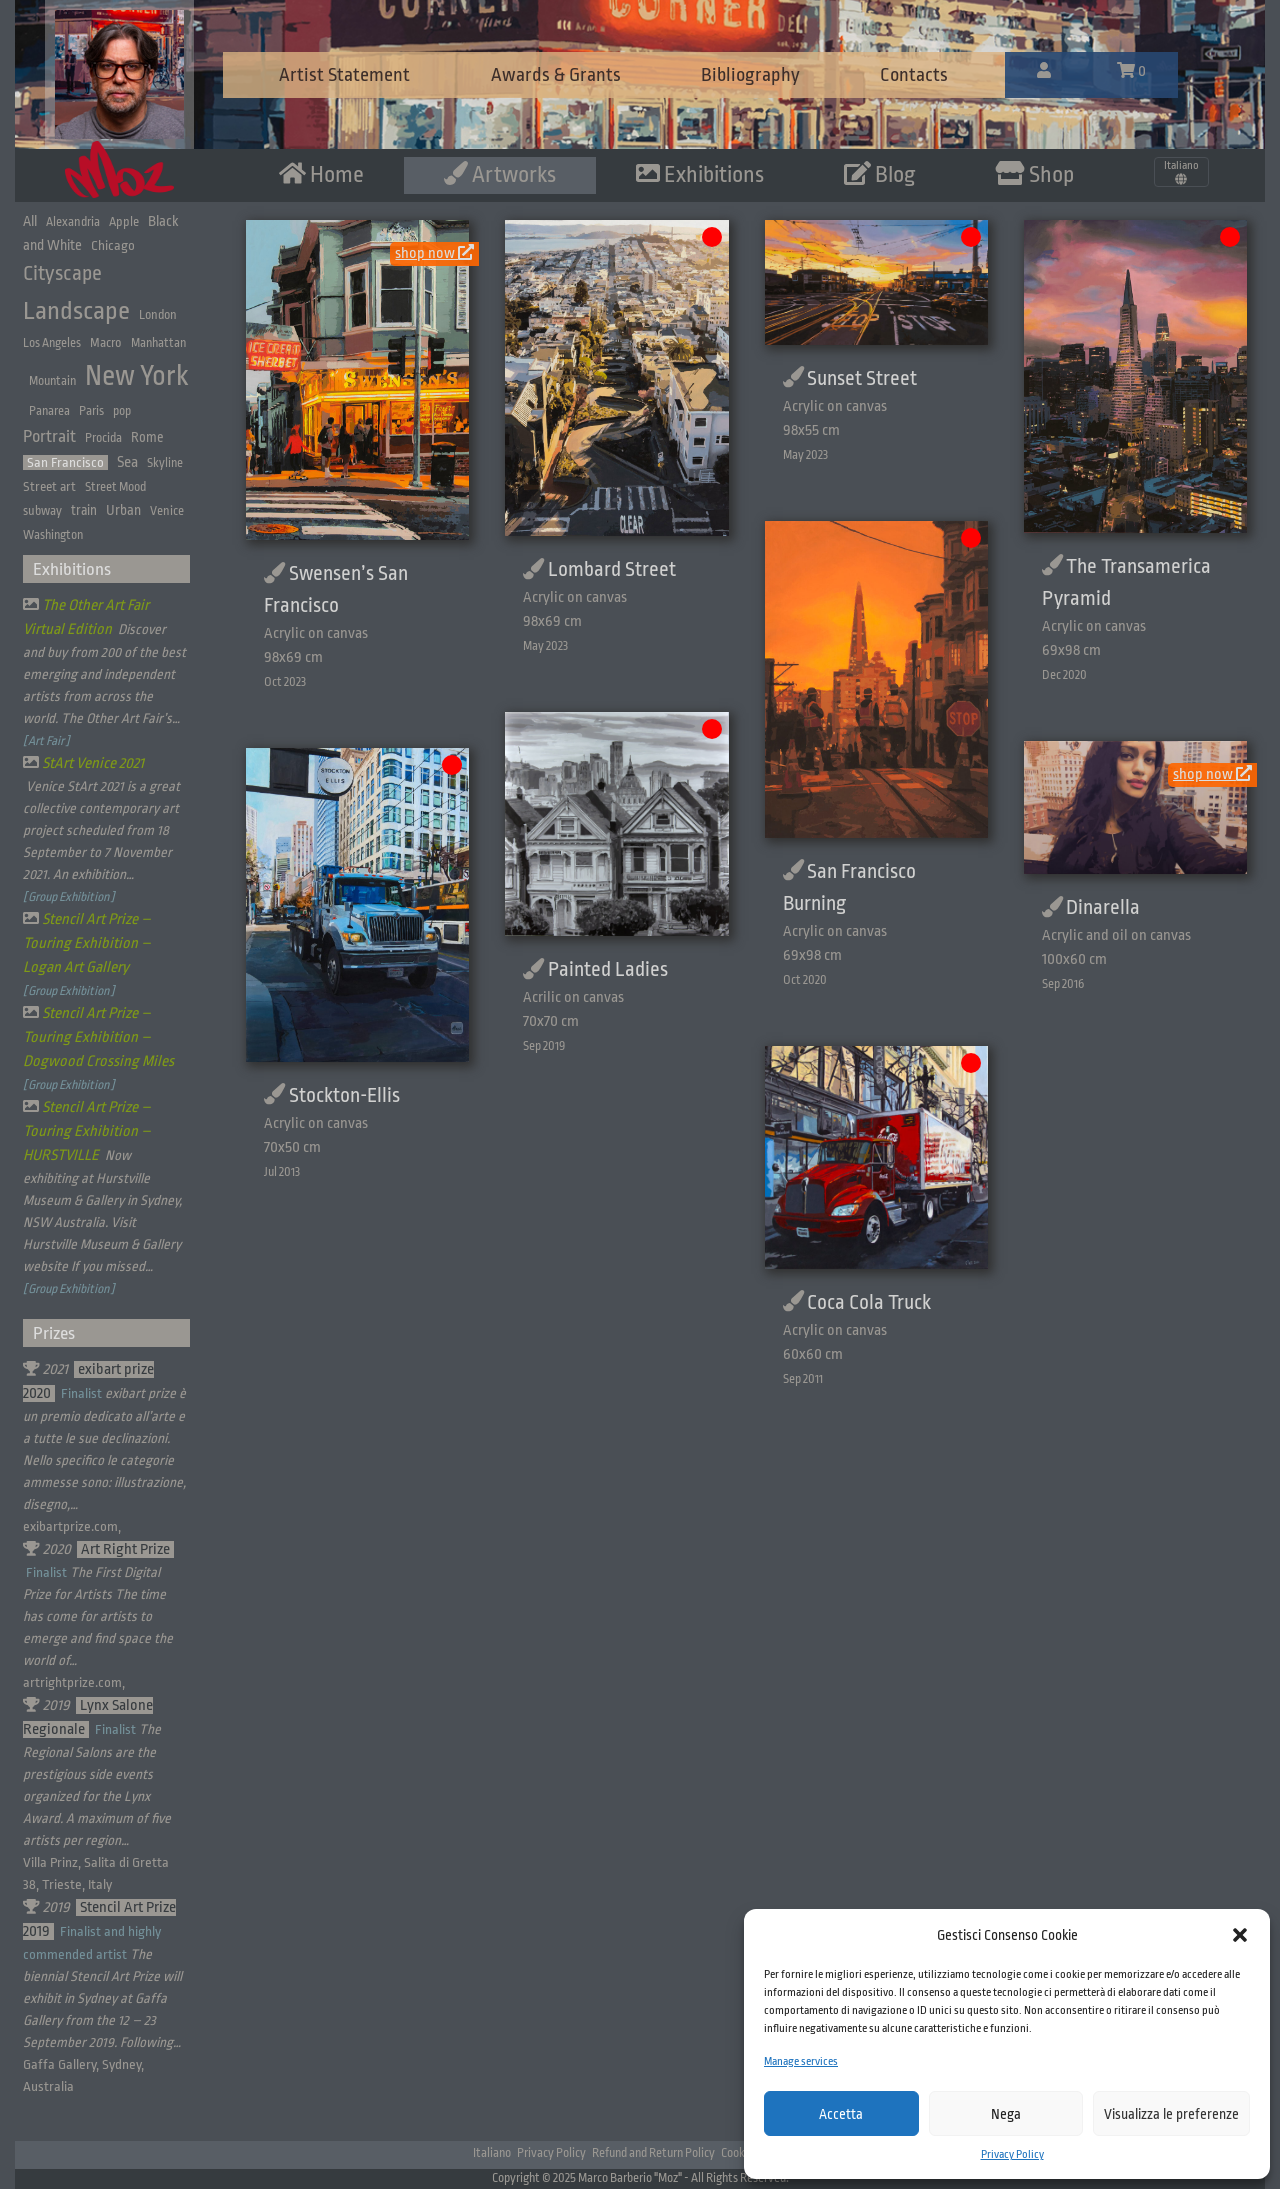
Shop (1034, 174)
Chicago (113, 245)
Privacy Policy (1012, 2154)
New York (137, 376)
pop (122, 411)
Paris (91, 411)
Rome (147, 437)
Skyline (165, 463)
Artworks (500, 174)
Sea (127, 462)
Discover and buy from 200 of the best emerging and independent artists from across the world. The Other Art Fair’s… (104, 674)
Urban (123, 510)
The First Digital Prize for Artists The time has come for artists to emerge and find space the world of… (98, 1616)
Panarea (49, 411)
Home (321, 174)
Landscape (76, 311)
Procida (103, 438)
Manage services (801, 2061)
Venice (167, 511)
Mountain (52, 381)
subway (42, 511)
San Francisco (65, 462)
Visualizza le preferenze (1171, 2114)
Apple (124, 221)
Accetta (841, 2114)
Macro (106, 342)
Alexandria (73, 222)
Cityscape (62, 273)
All (30, 221)
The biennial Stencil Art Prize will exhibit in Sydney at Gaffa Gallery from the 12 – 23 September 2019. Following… (102, 1998)
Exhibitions (700, 174)
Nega (1006, 2114)
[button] (1240, 1935)
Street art (49, 486)
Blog (879, 174)
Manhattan (158, 343)
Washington (53, 535)
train (84, 510)
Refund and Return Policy (653, 2153)
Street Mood (115, 487)
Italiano (492, 2153)
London (158, 315)
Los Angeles (52, 343)
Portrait (49, 436)
